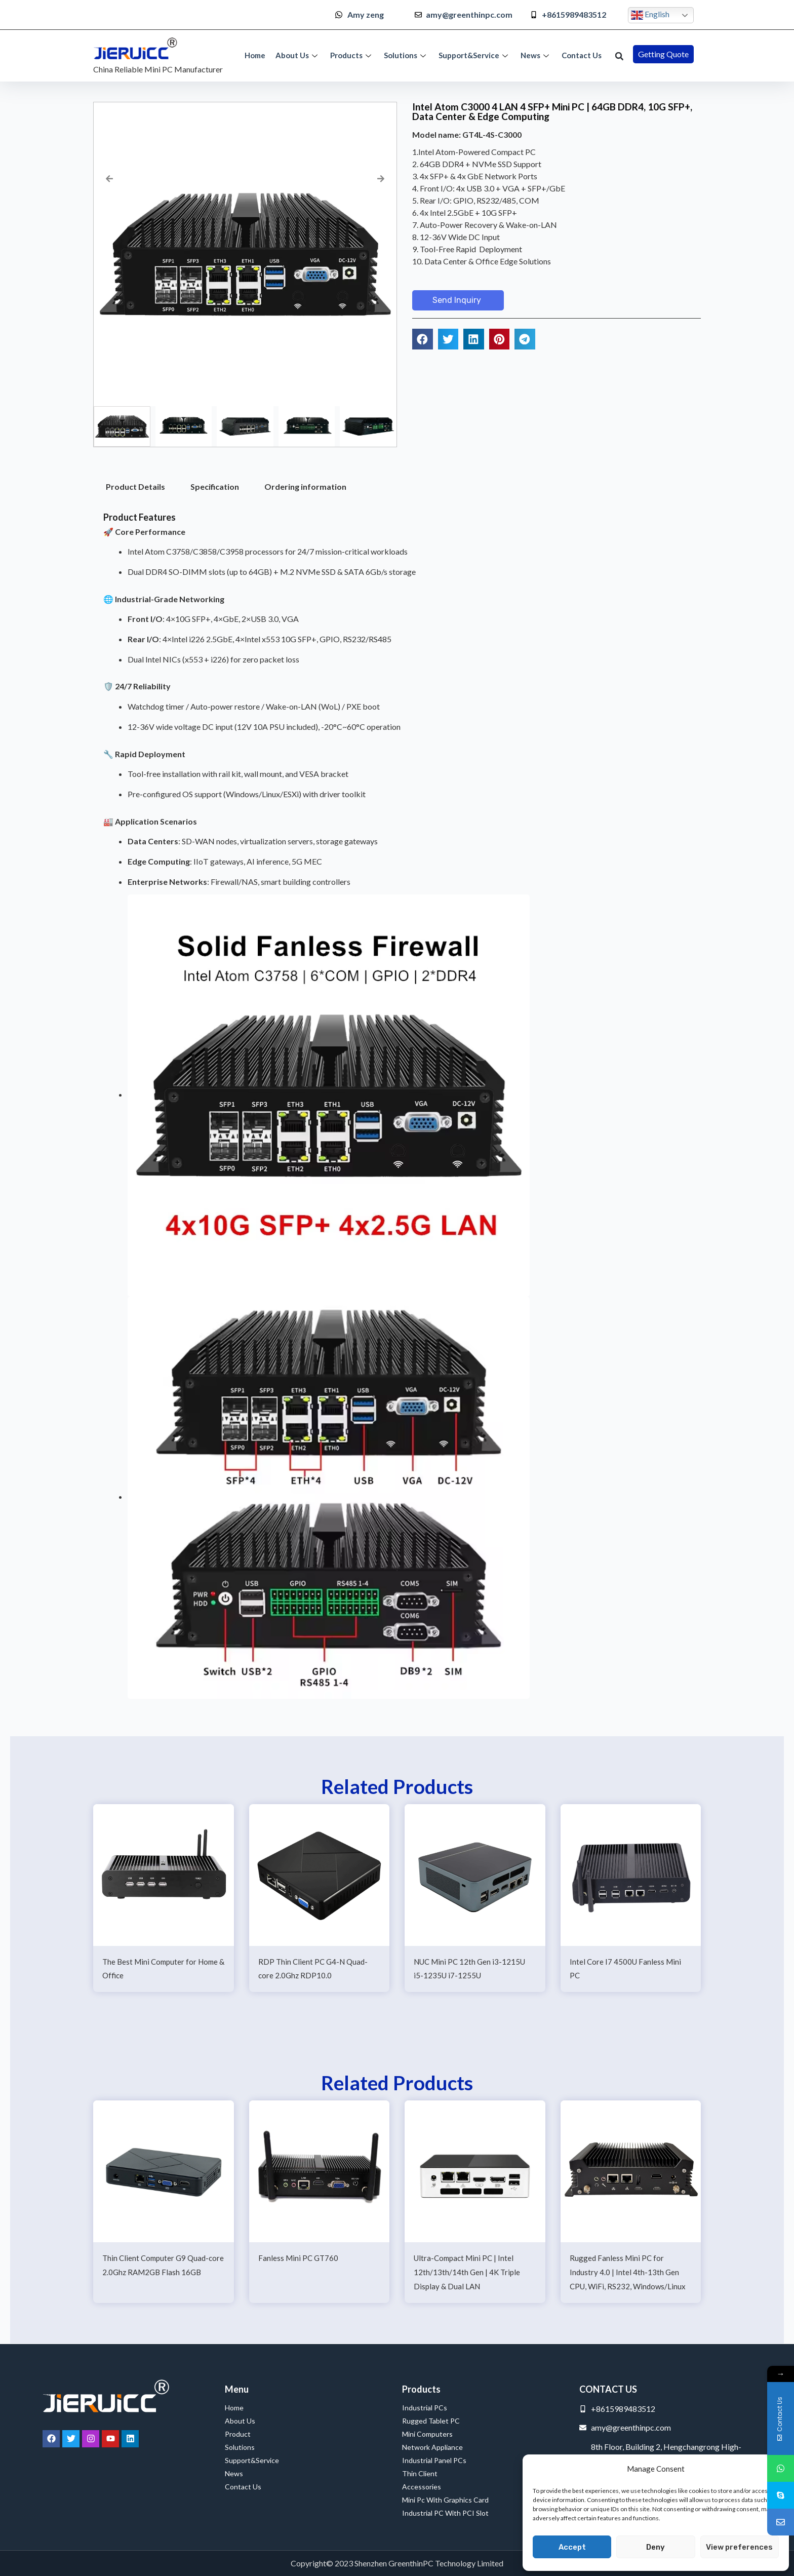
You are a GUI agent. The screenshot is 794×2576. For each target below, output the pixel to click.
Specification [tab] (214, 486)
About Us (297, 55)
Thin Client (420, 2473)
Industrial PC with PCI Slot (445, 2513)
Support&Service (474, 55)
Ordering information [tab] (305, 486)
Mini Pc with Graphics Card (445, 2499)
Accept (572, 2547)
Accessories (421, 2486)
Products (352, 55)
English (650, 15)
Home (255, 55)
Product (238, 2434)
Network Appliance (432, 2447)
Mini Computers (427, 2434)
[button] (619, 56)
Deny (655, 2547)
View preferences (739, 2547)
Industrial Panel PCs (434, 2460)
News (536, 55)
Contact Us (582, 55)
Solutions (406, 55)
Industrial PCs (427, 2408)
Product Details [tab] (135, 486)
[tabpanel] (397, 1111)
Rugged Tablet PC (433, 2421)
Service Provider (28, 2558)
